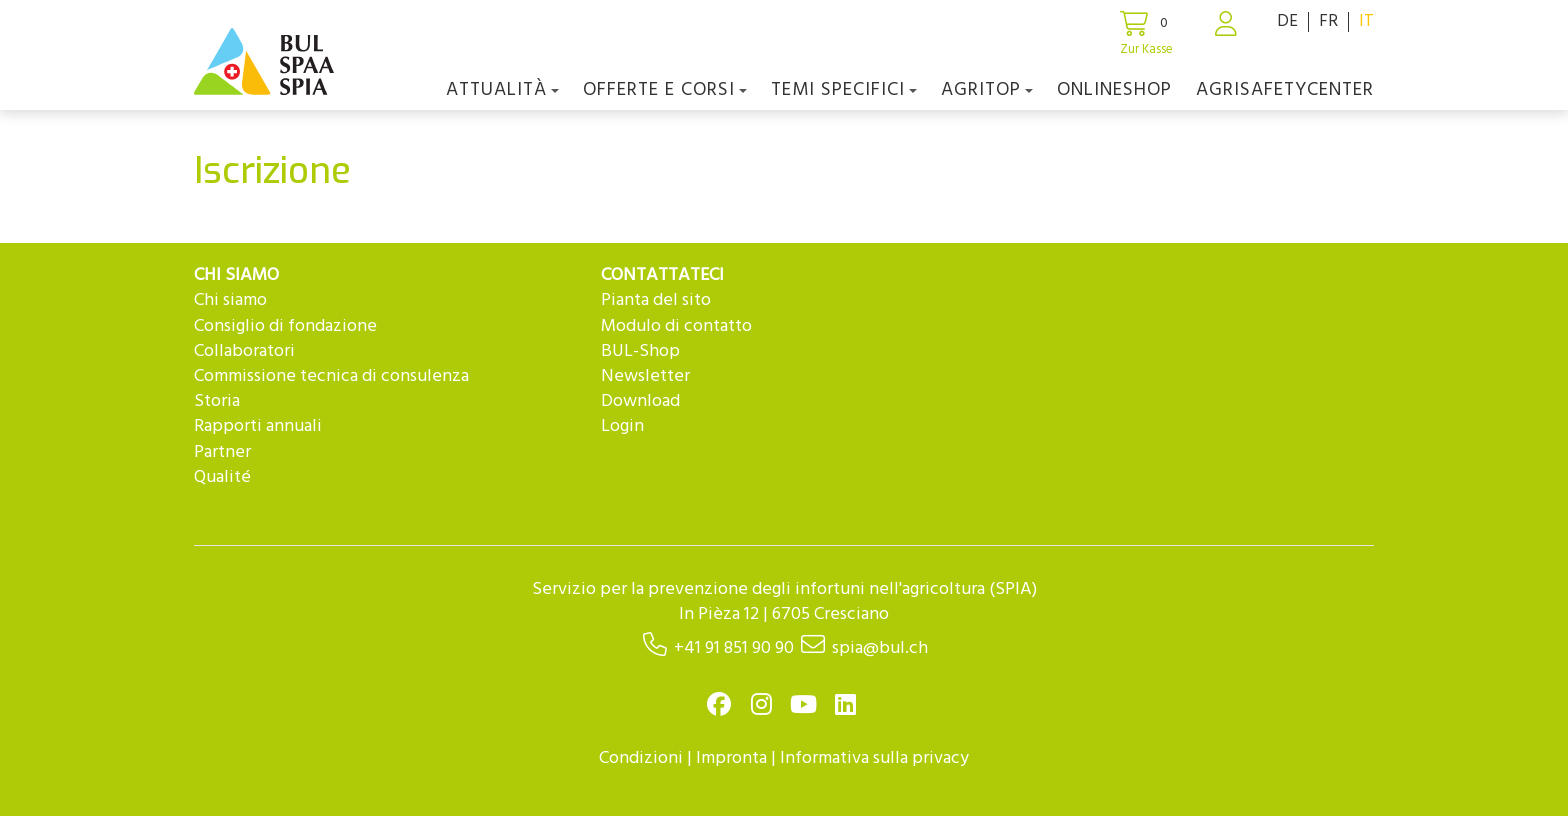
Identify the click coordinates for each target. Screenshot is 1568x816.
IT (1366, 21)
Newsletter (645, 376)
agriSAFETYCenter (1285, 90)
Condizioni (641, 758)
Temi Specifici (844, 90)
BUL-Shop (640, 351)
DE (1287, 21)
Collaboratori (244, 351)
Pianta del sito (656, 300)
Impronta (731, 758)
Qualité (222, 477)
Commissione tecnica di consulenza (331, 376)
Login (622, 426)
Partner (222, 452)
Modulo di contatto (676, 326)
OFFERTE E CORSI (665, 90)
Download (640, 401)
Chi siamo (230, 300)
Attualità (502, 90)
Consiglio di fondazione (285, 326)
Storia (217, 401)
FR (1328, 21)
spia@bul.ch (880, 648)
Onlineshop (1114, 90)
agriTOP (987, 90)
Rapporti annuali (258, 426)
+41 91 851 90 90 (734, 648)
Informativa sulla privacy (874, 758)
